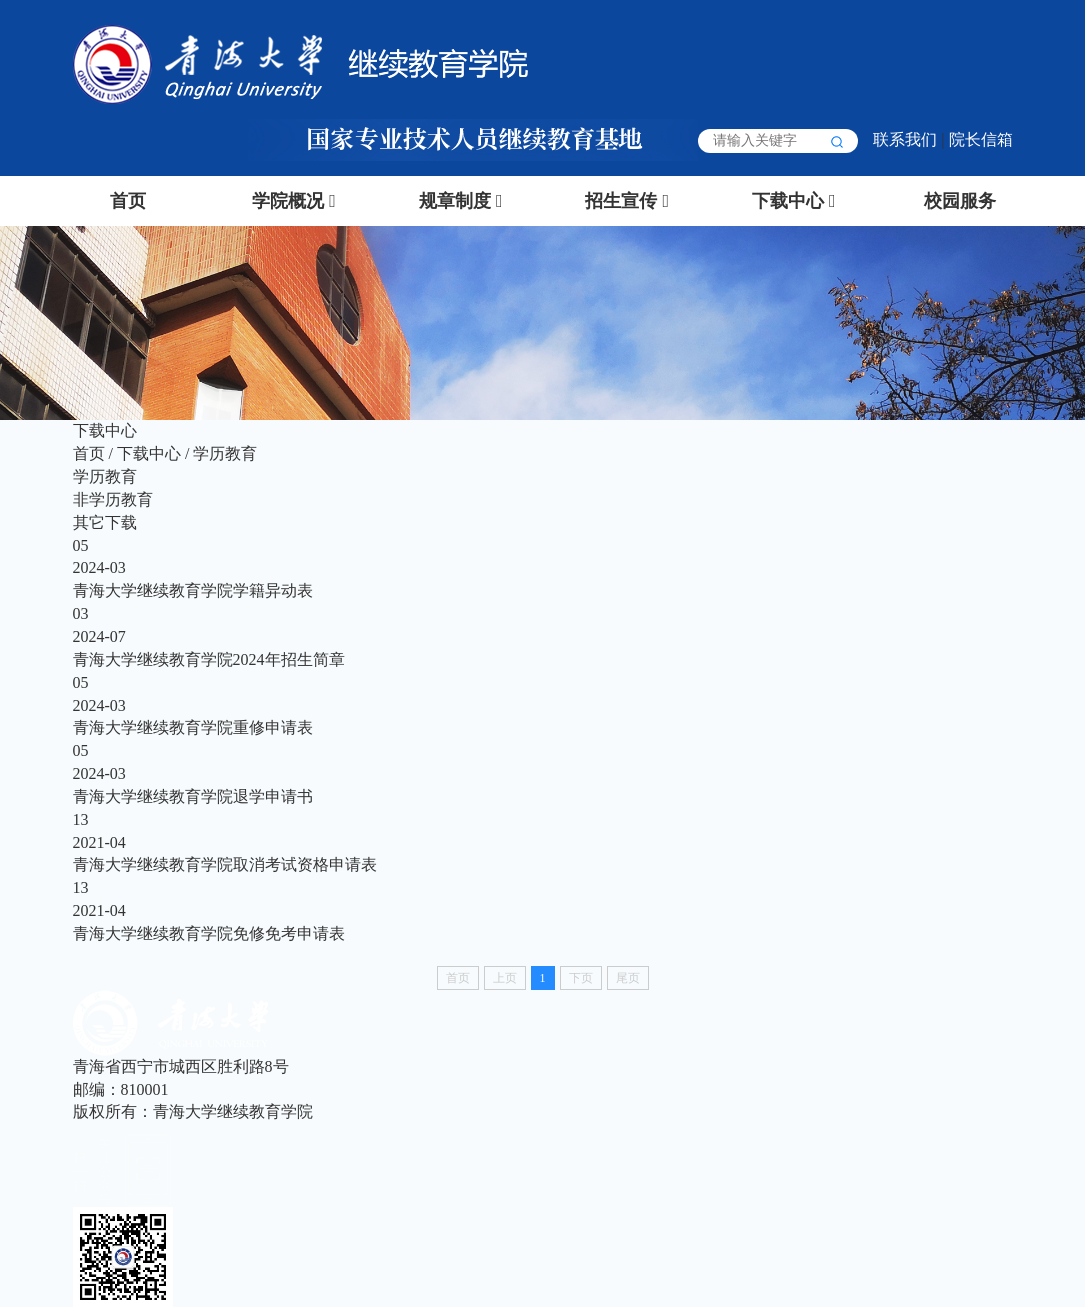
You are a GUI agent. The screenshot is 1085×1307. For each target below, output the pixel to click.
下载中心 (788, 201)
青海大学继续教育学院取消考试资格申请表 (225, 864)
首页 (128, 201)
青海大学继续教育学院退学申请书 (193, 796)
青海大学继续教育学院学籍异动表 (193, 590)
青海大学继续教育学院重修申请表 (193, 727)
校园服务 (960, 201)
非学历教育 (113, 499)
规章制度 (455, 201)
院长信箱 (981, 139)
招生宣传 (621, 201)
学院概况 (288, 201)
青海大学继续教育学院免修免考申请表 (209, 933)
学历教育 (225, 453)
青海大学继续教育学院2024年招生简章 (209, 659)
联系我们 (905, 139)
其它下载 (105, 522)
